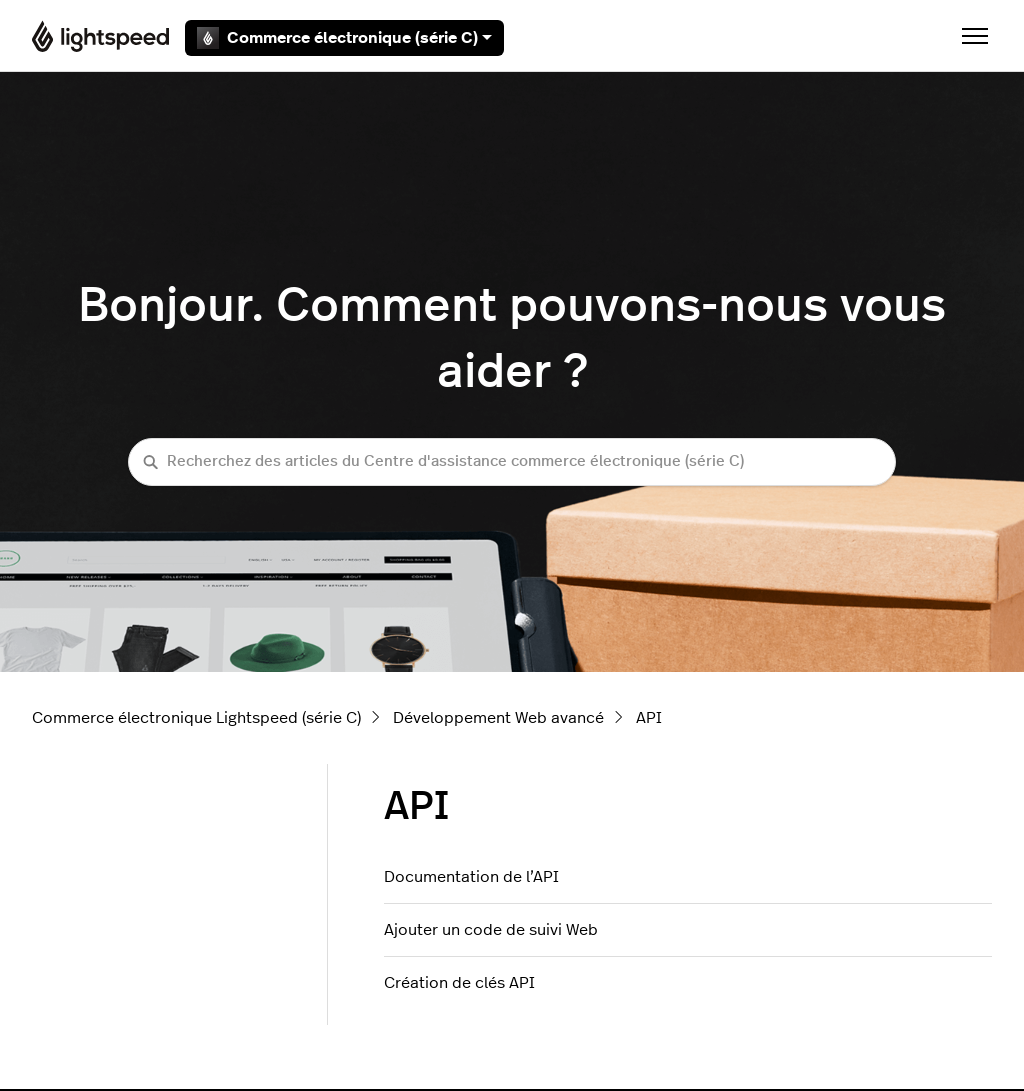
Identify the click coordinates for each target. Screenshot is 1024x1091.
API (649, 718)
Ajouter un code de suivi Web (491, 930)
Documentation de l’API (471, 877)
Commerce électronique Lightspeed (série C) (196, 718)
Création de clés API (459, 983)
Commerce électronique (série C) (344, 38)
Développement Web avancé (498, 718)
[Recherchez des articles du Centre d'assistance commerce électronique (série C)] (512, 462)
